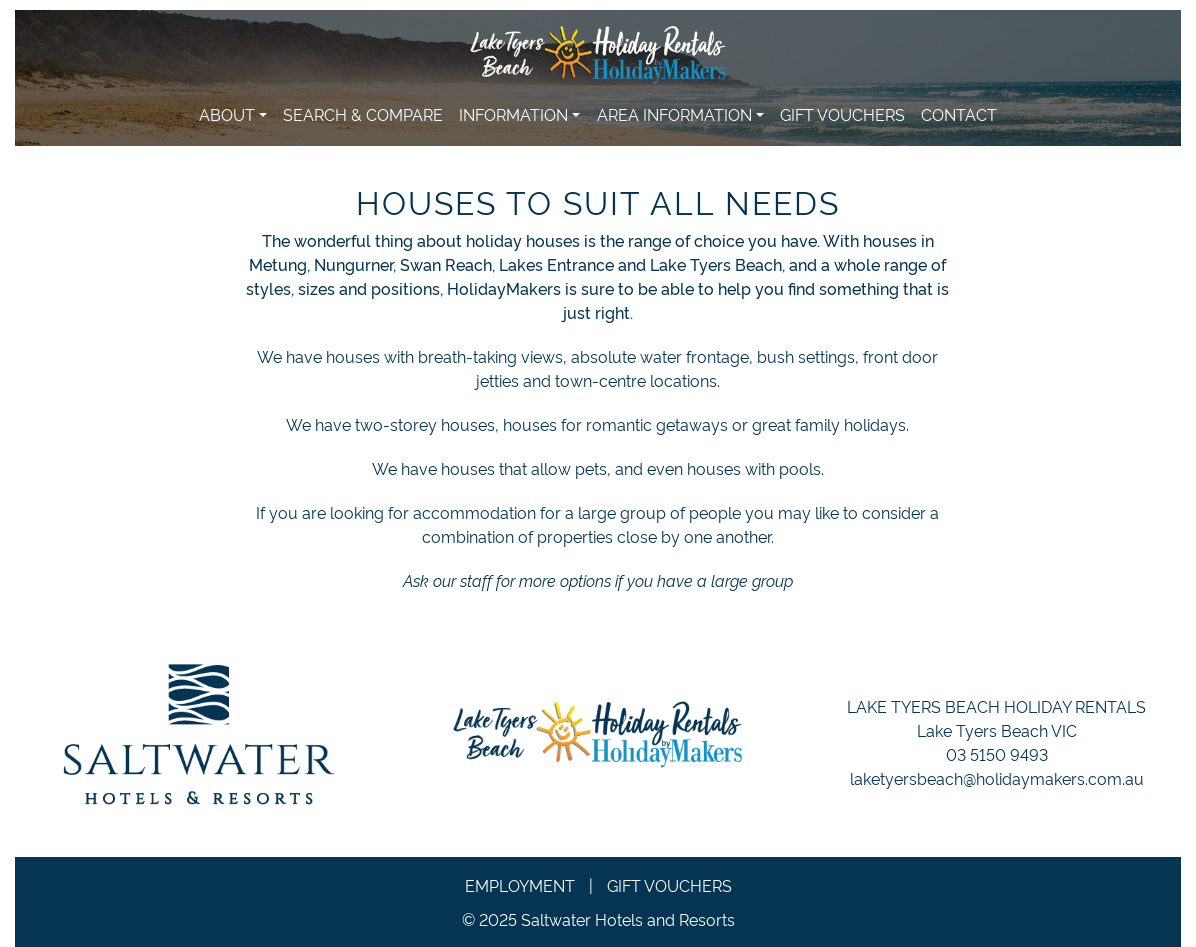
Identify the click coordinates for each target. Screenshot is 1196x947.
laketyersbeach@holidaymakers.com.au (997, 778)
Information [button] (513, 114)
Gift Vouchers (842, 114)
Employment (520, 885)
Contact (959, 114)
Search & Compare (363, 114)
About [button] (227, 114)
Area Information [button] (674, 114)
